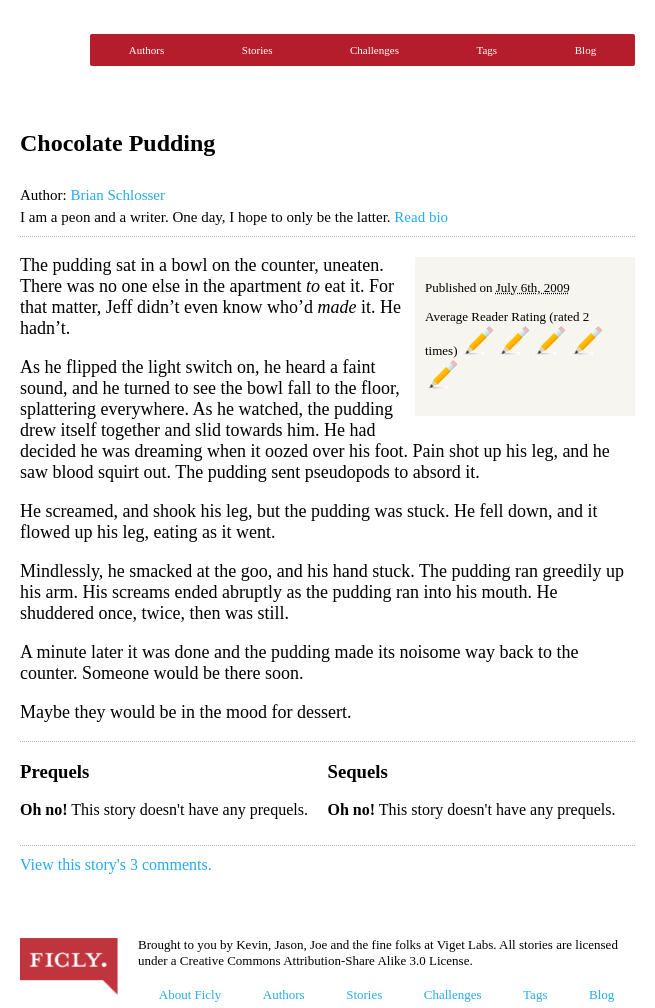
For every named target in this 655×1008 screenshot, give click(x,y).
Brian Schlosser (117, 195)
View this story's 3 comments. (116, 864)
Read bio (421, 217)
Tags (487, 50)
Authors (146, 50)
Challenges (374, 50)
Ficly (50, 50)
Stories (257, 50)
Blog (585, 50)
